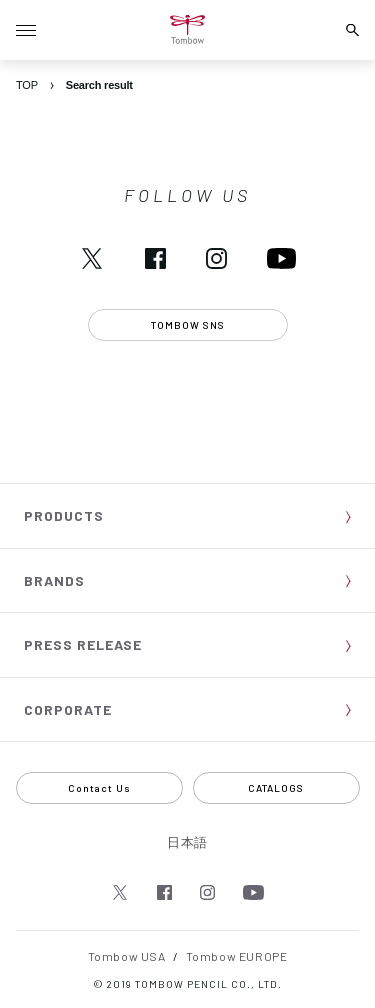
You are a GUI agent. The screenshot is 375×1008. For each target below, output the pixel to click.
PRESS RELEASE (83, 644)
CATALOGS (276, 788)
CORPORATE (68, 709)
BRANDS (54, 580)
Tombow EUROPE (237, 956)
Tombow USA (127, 956)
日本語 (187, 842)
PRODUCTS (64, 515)
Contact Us (99, 788)
